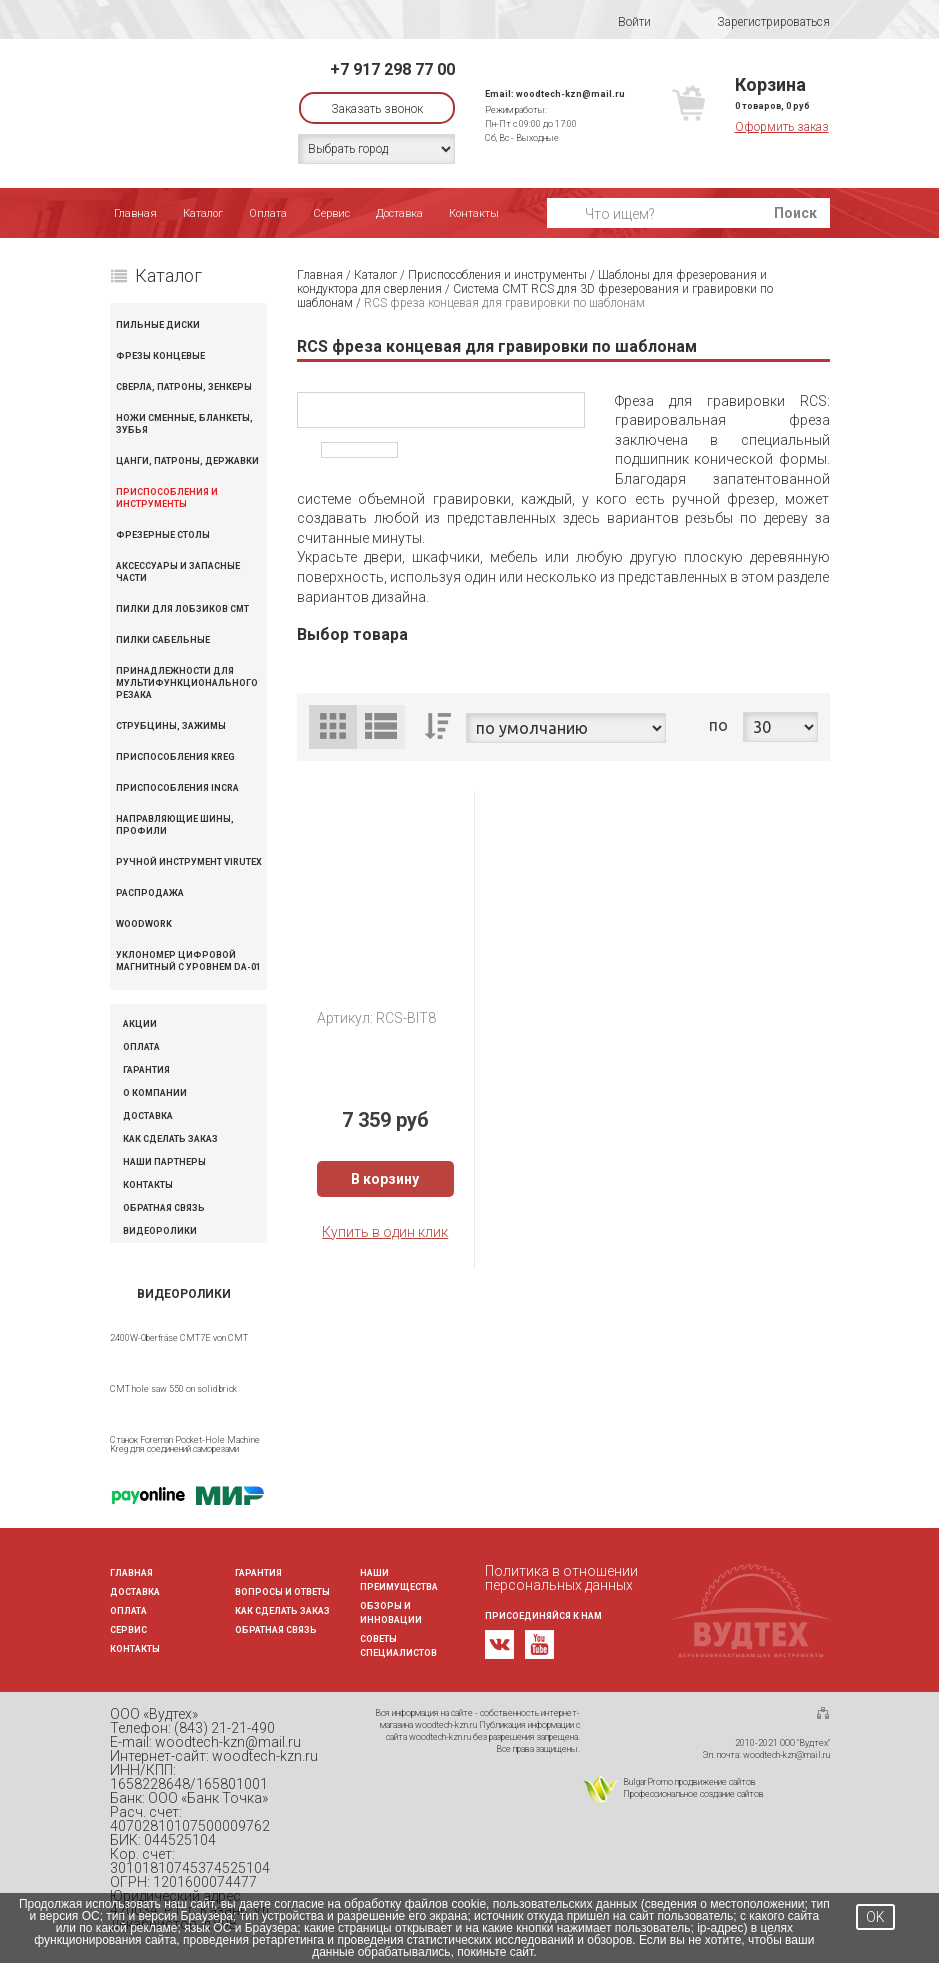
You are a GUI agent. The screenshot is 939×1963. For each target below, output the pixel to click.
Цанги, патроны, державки (187, 461)
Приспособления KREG (175, 757)
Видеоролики (160, 1231)
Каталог (203, 213)
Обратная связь (164, 1208)
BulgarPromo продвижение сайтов (689, 1782)
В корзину (385, 1179)
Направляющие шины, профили (175, 825)
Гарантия (146, 1070)
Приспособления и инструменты (167, 498)
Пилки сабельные (163, 640)
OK (875, 1917)
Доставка (399, 213)
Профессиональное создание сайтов (693, 1794)
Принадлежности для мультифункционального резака (187, 683)
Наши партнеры (164, 1162)
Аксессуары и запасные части (178, 572)
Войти (621, 22)
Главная (135, 213)
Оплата (268, 213)
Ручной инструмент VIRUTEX (189, 862)
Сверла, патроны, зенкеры (184, 387)
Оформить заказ (782, 127)
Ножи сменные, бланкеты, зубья (184, 424)
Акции (140, 1024)
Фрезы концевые (160, 356)
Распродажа (150, 893)
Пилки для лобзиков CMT (182, 609)
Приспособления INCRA (177, 788)
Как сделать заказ (170, 1139)
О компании (155, 1093)
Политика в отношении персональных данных (561, 1578)
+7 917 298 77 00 (392, 69)
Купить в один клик (385, 1232)
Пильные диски (158, 325)
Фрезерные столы (163, 535)
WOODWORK (144, 924)
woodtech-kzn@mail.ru (570, 94)
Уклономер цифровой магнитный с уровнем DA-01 (188, 961)
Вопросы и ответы (282, 1592)
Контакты (474, 213)
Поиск (795, 213)
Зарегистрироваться (760, 22)
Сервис (331, 213)
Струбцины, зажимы (171, 726)
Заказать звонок (377, 109)
